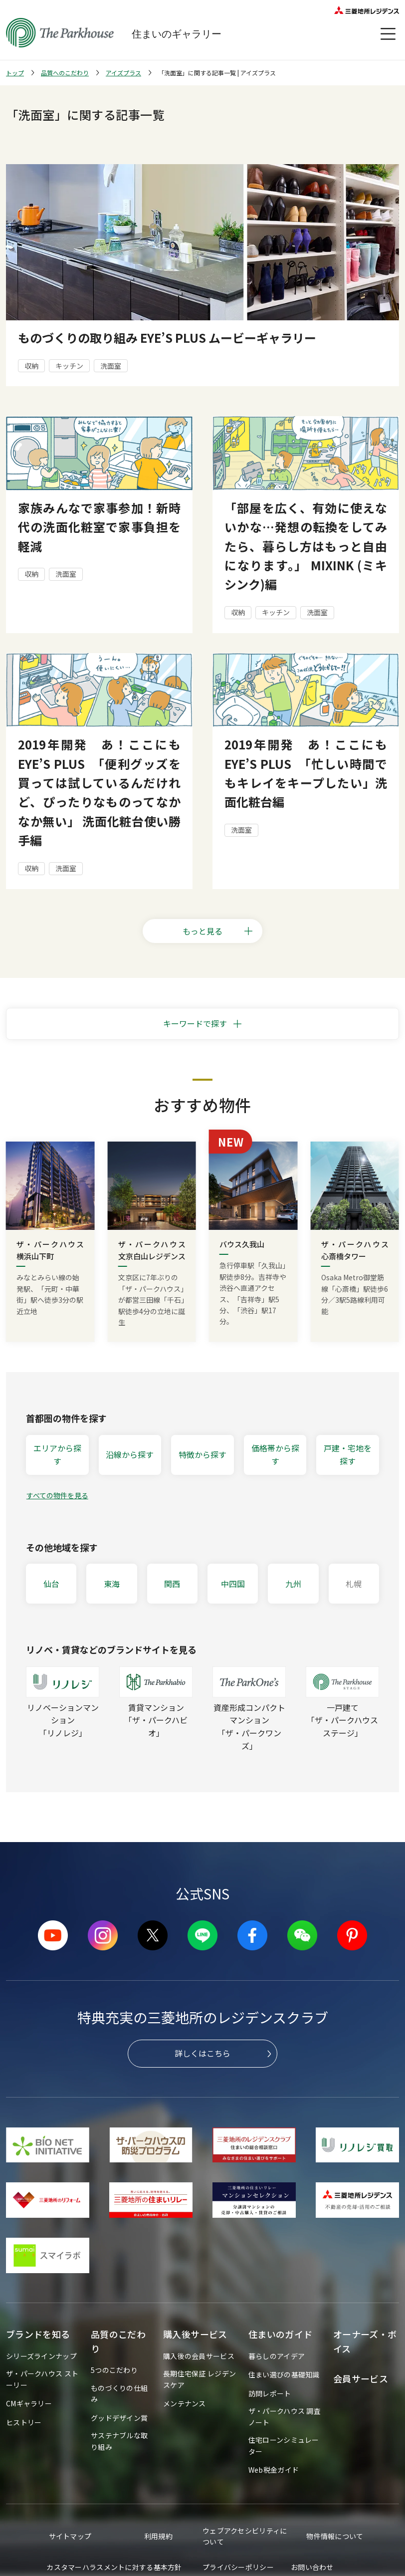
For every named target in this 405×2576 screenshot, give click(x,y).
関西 (172, 1584)
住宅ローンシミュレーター (283, 2445)
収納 (31, 366)
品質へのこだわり (65, 72)
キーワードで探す (195, 1023)
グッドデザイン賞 (119, 2418)
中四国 (233, 1584)
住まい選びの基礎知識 (284, 2374)
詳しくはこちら (202, 2053)
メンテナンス (184, 2403)
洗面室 (110, 366)
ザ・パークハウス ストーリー (42, 2378)
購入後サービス (195, 2334)
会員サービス (360, 2378)
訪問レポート (269, 2393)
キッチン (69, 366)
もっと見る (218, 931)
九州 (293, 1584)
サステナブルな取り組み (119, 2440)
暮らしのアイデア (276, 2356)
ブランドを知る (38, 2334)
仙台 (51, 1584)
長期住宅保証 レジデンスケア (199, 2378)
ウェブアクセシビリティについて (244, 2536)
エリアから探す (57, 1454)
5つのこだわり (114, 2370)
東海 (112, 1584)
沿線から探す (130, 1454)
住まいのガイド (280, 2334)
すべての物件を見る (57, 1495)
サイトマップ (70, 2536)
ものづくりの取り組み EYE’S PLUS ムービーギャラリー (167, 337)
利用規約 (158, 2536)
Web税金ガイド (273, 2470)
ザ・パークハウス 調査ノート (284, 2416)
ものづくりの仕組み (119, 2393)
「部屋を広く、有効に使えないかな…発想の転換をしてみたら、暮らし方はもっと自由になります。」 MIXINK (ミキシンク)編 (305, 546)
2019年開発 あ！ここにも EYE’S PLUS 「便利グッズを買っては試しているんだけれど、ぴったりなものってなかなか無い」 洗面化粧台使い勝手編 (99, 792)
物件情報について (334, 2536)
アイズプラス (123, 72)
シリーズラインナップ (41, 2356)
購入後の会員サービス (198, 2356)
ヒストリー (23, 2422)
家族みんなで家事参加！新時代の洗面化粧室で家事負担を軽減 (99, 527)
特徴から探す (202, 1454)
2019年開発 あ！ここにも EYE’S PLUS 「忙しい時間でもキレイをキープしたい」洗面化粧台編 (305, 772)
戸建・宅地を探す (348, 1454)
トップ (15, 72)
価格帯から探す (275, 1454)
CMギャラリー (29, 2403)
